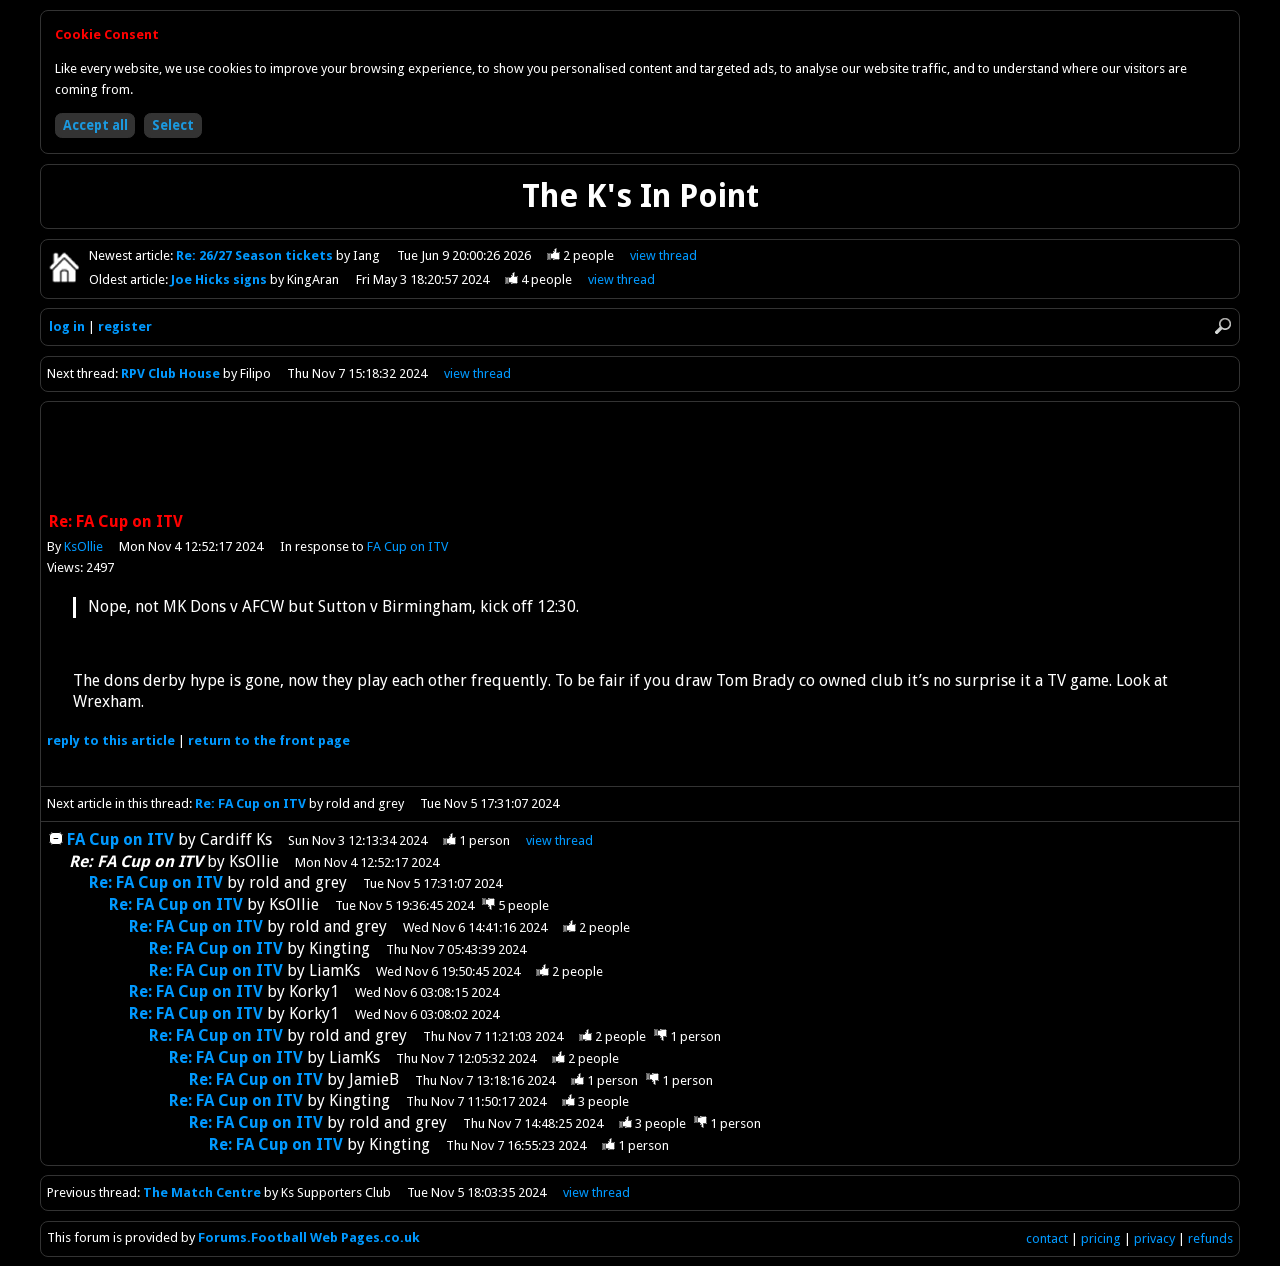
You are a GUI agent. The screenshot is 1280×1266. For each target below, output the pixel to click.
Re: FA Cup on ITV (250, 803)
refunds (1210, 1238)
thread (559, 840)
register (125, 326)
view (663, 255)
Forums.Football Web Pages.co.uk (309, 1237)
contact (1047, 1238)
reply (111, 740)
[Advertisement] (640, 459)
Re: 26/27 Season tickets (256, 255)
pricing (1101, 1238)
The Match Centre (202, 1192)
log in (67, 326)
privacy (1154, 1238)
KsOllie (83, 546)
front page (269, 740)
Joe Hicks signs (220, 279)
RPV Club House (170, 373)
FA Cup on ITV (407, 546)
